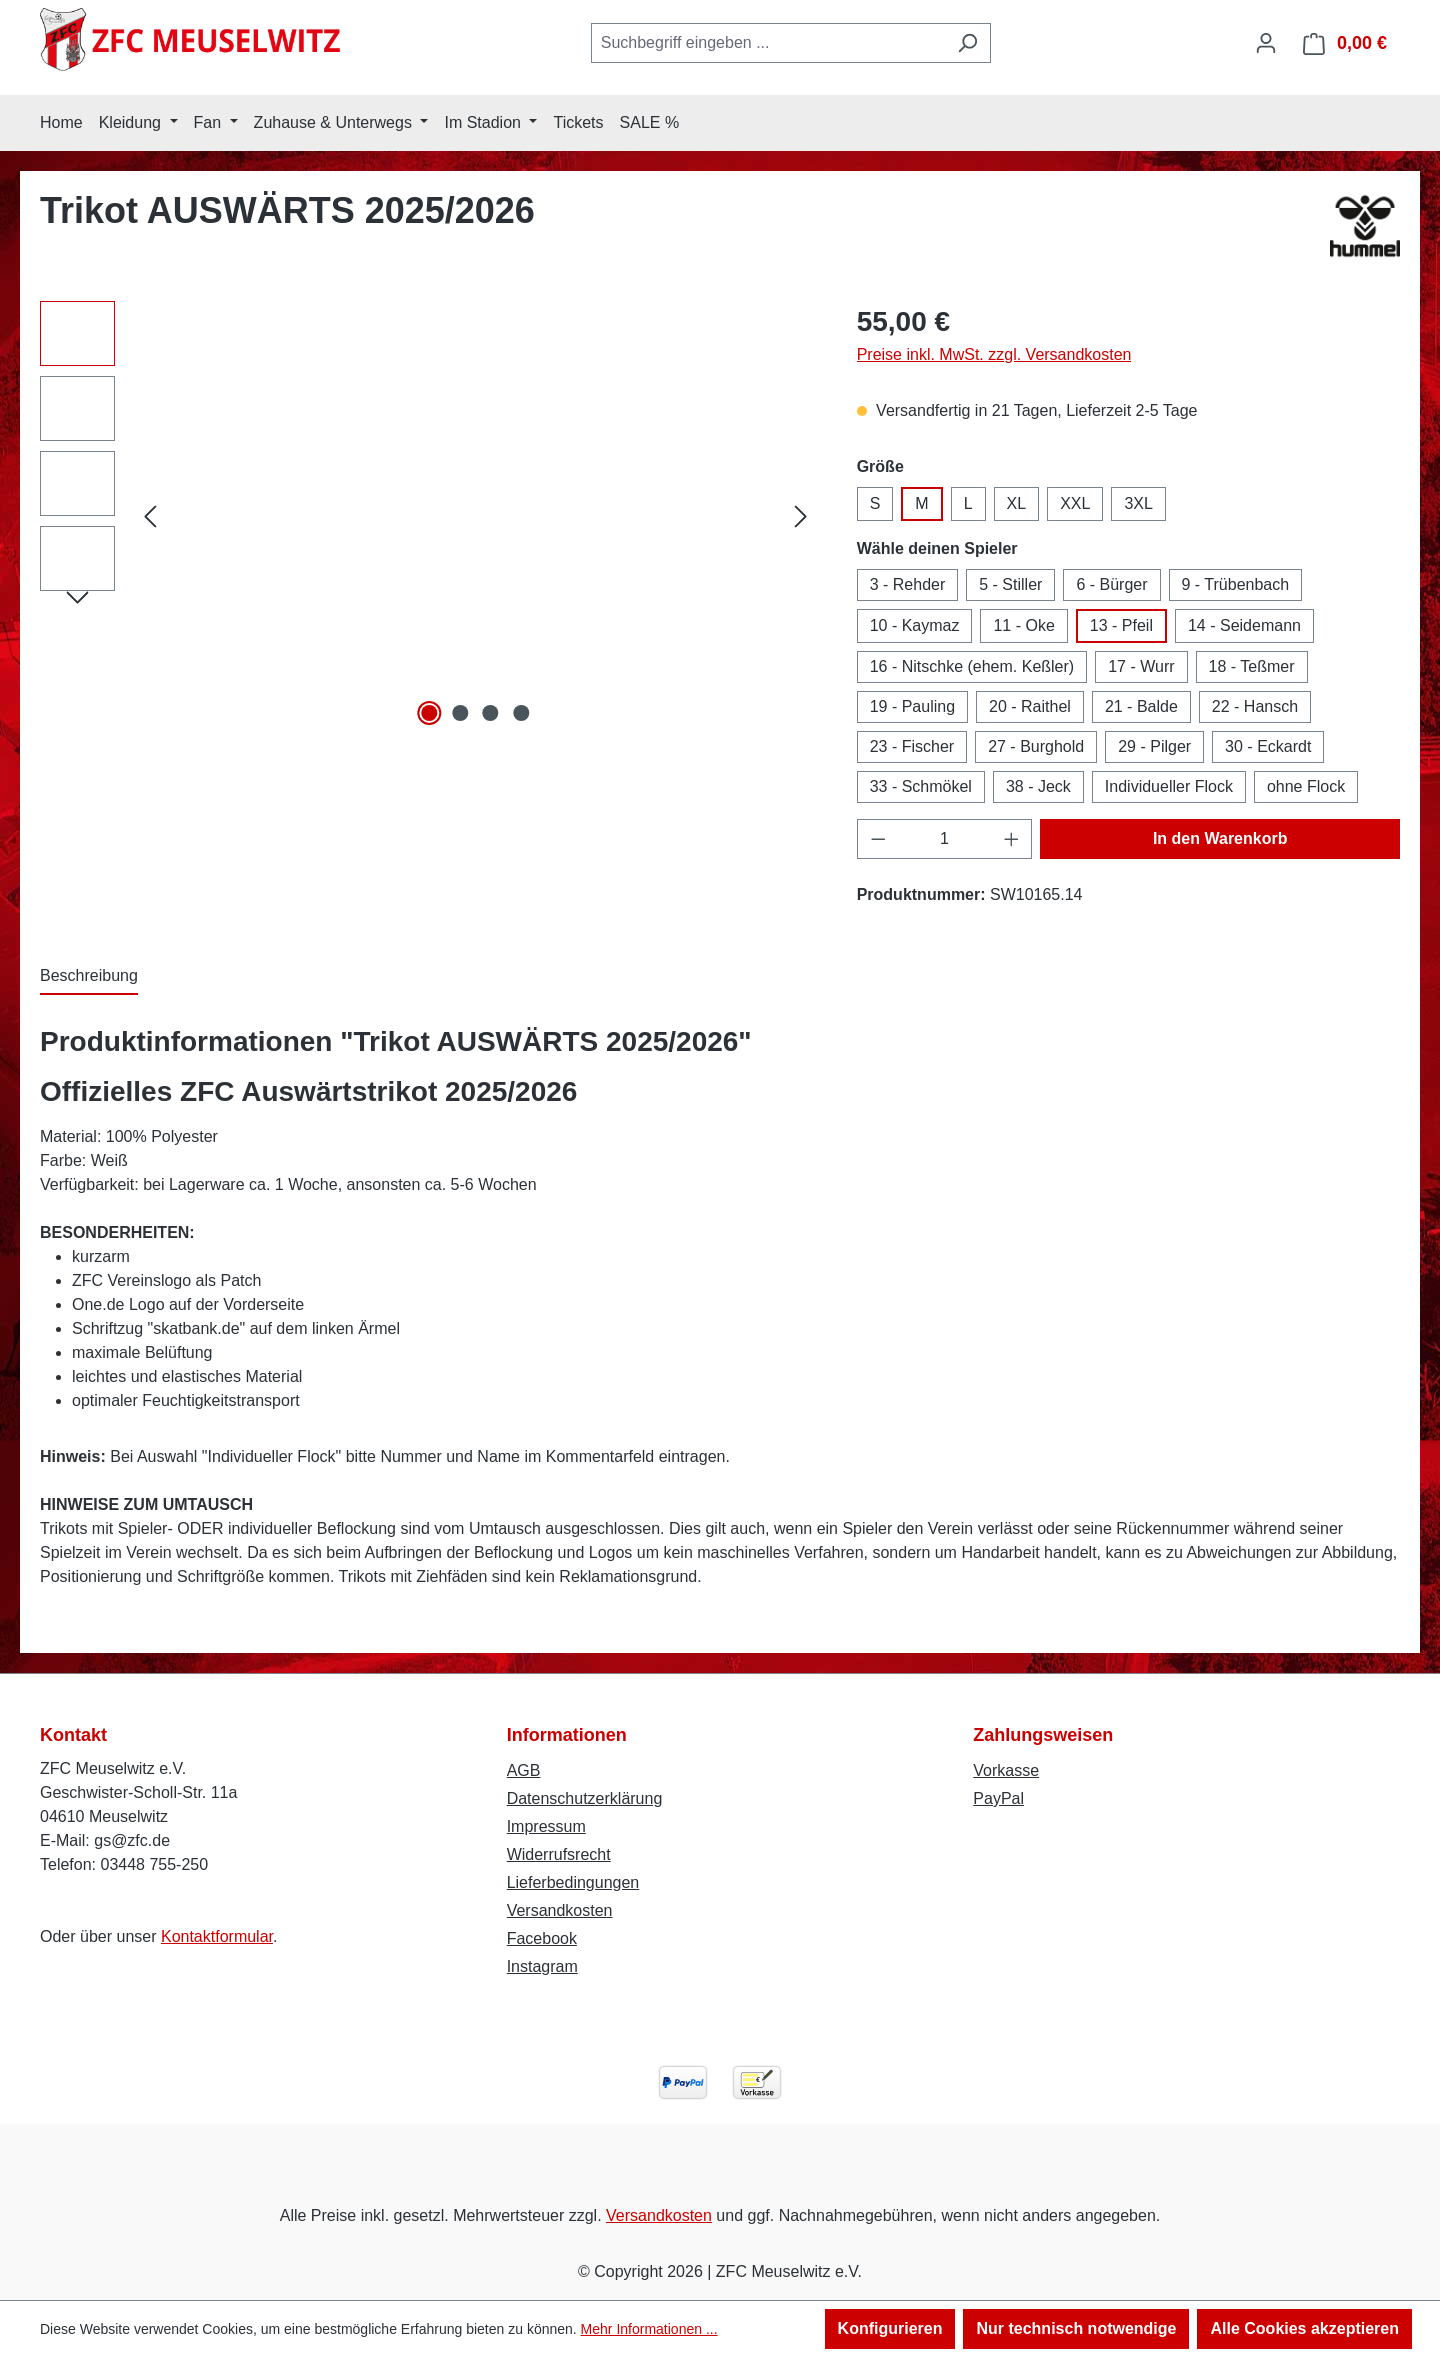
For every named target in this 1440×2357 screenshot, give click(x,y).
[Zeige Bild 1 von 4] (430, 713)
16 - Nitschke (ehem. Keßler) (972, 666)
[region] (428, 516)
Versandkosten (560, 1910)
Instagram (542, 1966)
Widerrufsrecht (559, 1854)
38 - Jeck (1038, 786)
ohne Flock (1306, 786)
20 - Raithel (1030, 706)
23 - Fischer (912, 746)
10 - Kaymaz (915, 625)
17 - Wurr (1141, 666)
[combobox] (768, 43)
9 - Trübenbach (1236, 584)
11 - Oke (1023, 625)
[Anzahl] (944, 839)
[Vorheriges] (150, 515)
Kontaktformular (217, 1936)
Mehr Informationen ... (649, 2329)
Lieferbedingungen (573, 1882)
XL (1017, 503)
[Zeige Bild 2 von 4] (460, 713)
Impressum (546, 1826)
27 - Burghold (1036, 746)
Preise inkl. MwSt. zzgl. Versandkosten (994, 354)
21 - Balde (1141, 706)
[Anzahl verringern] (878, 839)
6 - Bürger (1111, 584)
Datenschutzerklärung (585, 1798)
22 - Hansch (1255, 706)
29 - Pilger (1154, 746)
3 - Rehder (908, 584)
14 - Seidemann (1244, 625)
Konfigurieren (890, 2328)
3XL (1138, 503)
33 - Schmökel (921, 786)
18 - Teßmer (1252, 666)
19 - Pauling (912, 706)
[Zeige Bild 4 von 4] (521, 713)
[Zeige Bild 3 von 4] (491, 713)
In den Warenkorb (1220, 838)
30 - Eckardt (1268, 746)
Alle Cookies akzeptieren (1304, 2328)
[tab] (89, 977)
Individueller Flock (1169, 786)
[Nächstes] (801, 515)
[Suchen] (967, 43)
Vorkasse (1006, 1770)
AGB (524, 1770)
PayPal (998, 1798)
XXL (1075, 503)
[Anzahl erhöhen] (1012, 839)
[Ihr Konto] (1266, 43)
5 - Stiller (1010, 584)
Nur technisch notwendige (1076, 2328)
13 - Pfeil (1121, 625)
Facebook (542, 1938)
